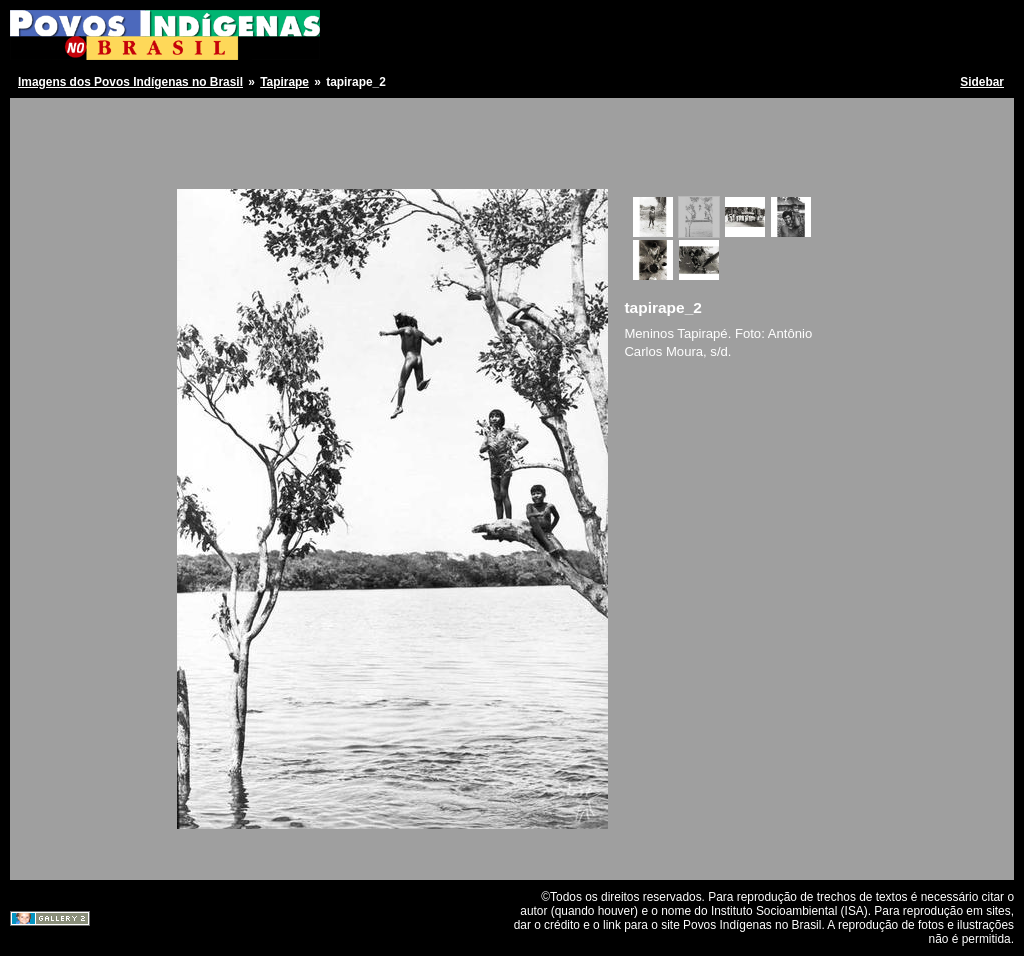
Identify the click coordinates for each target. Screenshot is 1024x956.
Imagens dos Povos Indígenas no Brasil (130, 82)
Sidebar (982, 82)
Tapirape (284, 82)
